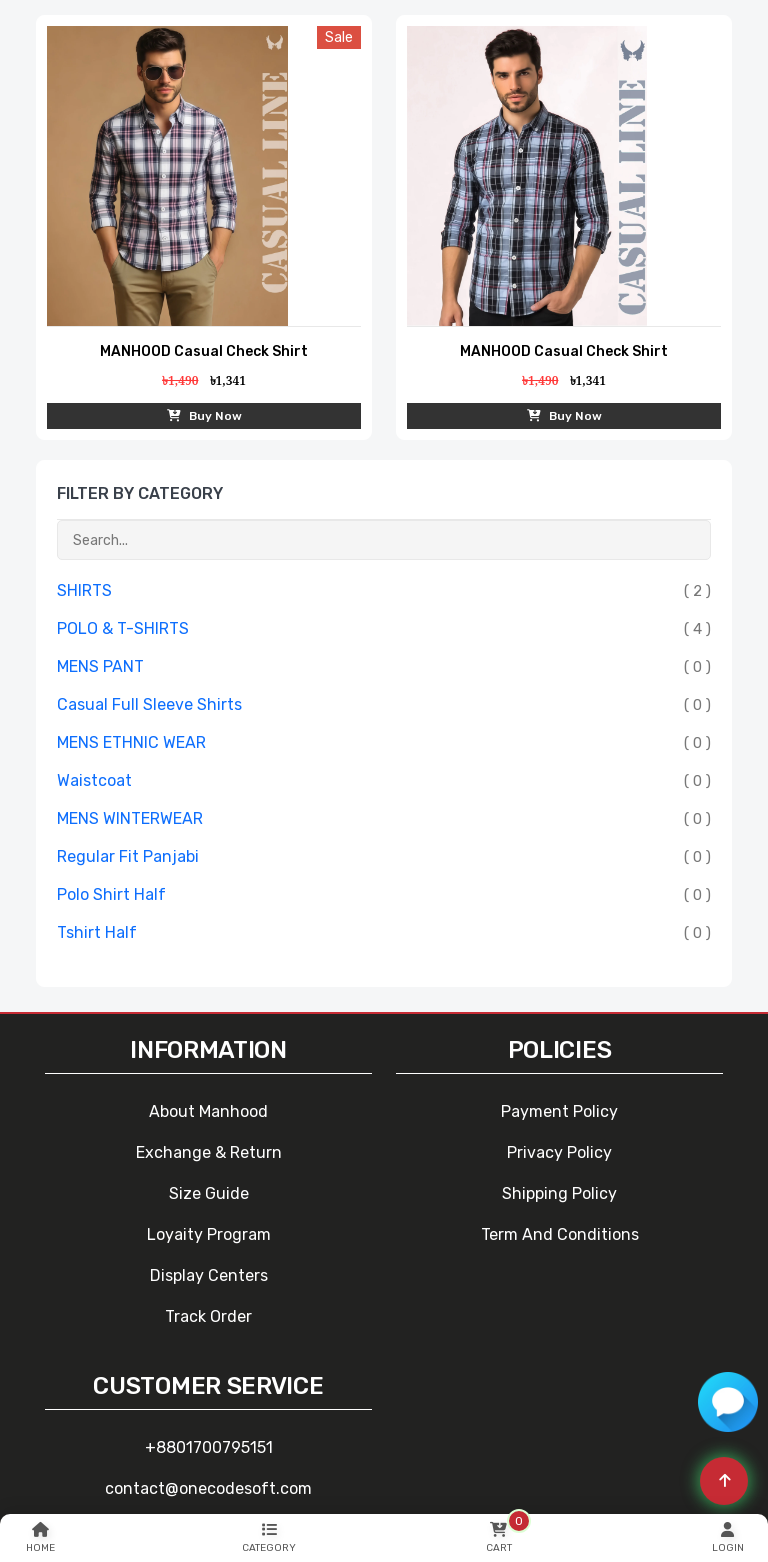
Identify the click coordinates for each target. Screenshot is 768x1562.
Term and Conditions (560, 1234)
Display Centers (209, 1275)
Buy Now (204, 416)
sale (339, 37)
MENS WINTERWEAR (130, 818)
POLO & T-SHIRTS (123, 628)
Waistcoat (94, 780)
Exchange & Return (209, 1152)
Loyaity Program (209, 1234)
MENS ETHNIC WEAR (131, 742)
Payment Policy (559, 1111)
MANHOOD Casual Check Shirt (204, 351)
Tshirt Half (97, 932)
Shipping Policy (559, 1193)
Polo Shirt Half (111, 894)
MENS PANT (100, 666)
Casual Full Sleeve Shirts (149, 704)
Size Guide (209, 1193)
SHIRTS (84, 590)
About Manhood (208, 1111)
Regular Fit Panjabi (128, 856)
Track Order (208, 1316)
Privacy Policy (559, 1152)
